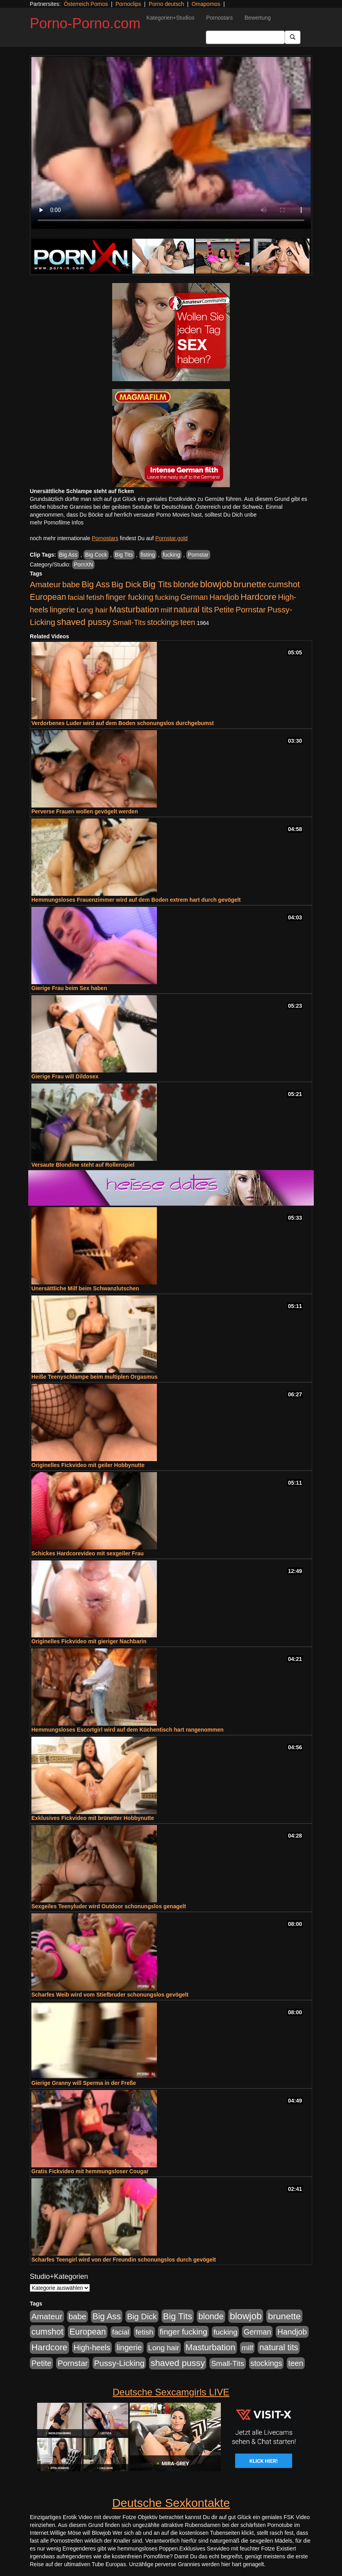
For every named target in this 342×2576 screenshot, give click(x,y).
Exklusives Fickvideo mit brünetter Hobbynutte (92, 1818)
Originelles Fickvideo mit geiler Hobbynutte (88, 1465)
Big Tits (124, 555)
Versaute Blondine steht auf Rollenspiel (83, 1165)
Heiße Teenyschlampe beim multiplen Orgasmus (94, 1377)
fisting (148, 555)
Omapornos (205, 4)
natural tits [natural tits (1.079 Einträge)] (193, 609)
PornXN (83, 564)
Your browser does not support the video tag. (171, 143)
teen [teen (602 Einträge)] (187, 622)
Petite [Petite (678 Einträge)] (224, 609)
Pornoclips (128, 4)
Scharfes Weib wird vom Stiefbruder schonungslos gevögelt (109, 1994)
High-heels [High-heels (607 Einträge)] (92, 2347)
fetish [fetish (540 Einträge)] (95, 597)
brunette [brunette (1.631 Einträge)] (249, 584)
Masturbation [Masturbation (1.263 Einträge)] (134, 609)
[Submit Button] (292, 37)
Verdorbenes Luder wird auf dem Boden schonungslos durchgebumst (122, 723)
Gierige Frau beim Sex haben (69, 988)
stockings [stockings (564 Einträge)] (163, 622)
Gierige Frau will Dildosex (64, 1076)
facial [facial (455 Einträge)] (76, 597)
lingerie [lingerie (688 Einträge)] (62, 609)
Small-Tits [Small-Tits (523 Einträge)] (129, 622)
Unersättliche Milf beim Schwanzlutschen (85, 1288)
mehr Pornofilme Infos (57, 522)
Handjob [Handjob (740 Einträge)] (224, 597)
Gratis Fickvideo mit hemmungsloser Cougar (90, 2171)
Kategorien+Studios (170, 18)
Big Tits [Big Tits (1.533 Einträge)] (157, 584)
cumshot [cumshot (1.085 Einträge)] (284, 584)
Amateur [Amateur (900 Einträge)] (45, 584)
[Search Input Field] (245, 37)
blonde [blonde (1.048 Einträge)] (185, 584)
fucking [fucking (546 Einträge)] (167, 597)
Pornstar (198, 555)
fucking (171, 555)
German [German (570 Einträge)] (194, 597)
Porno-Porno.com (85, 23)
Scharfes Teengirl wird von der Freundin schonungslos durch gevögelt (123, 2259)
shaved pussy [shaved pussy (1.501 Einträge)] (84, 622)
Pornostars (219, 18)
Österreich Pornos (86, 4)
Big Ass (68, 555)
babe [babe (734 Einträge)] (71, 584)
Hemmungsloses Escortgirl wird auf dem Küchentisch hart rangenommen (127, 1729)
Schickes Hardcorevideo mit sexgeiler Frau (87, 1553)
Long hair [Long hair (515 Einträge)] (91, 610)
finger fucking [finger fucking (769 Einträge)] (129, 597)
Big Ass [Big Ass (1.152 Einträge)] (96, 584)
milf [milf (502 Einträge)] (166, 610)
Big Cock (96, 555)
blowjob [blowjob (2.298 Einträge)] (216, 584)
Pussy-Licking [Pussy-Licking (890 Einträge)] (119, 2363)
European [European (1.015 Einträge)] (48, 597)
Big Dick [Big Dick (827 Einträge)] (126, 584)
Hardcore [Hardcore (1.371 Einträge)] (258, 597)
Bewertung (257, 18)
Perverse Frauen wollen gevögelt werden (84, 811)
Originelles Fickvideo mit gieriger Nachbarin (88, 1641)
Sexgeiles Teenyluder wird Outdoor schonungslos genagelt (108, 1906)
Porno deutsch (166, 4)
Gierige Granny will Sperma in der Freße (83, 2083)
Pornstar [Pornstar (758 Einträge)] (251, 609)
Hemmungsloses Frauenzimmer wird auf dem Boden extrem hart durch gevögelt (136, 900)
